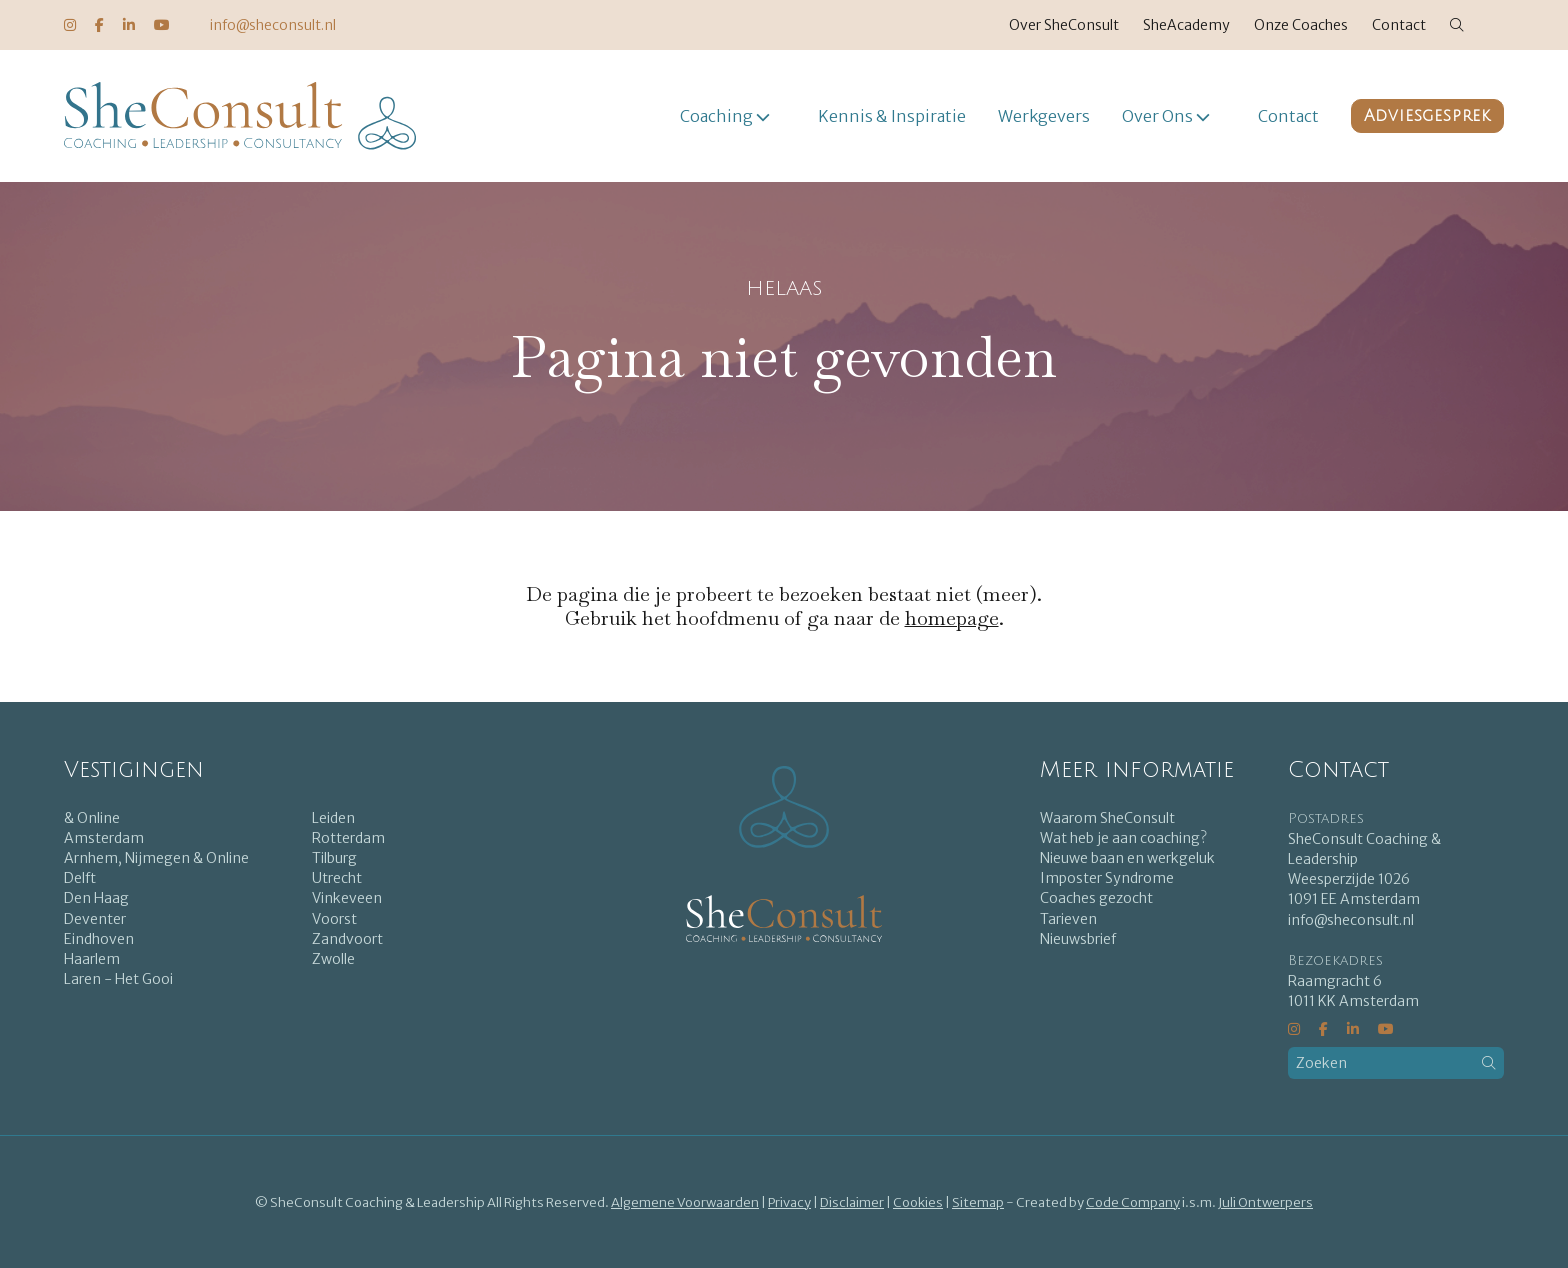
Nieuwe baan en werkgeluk (1127, 858)
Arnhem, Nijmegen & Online (156, 858)
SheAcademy (1186, 25)
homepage (952, 618)
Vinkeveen (347, 898)
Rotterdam (348, 838)
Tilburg (334, 858)
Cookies (918, 1202)
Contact (1399, 25)
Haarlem (92, 959)
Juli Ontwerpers (1265, 1202)
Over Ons (1157, 116)
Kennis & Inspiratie (892, 116)
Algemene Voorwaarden (685, 1202)
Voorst (334, 919)
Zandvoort (347, 939)
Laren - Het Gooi (118, 979)
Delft (80, 878)
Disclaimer (852, 1202)
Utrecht (337, 878)
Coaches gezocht (1096, 898)
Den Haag (96, 898)
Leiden (333, 818)
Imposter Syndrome (1107, 878)
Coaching (716, 116)
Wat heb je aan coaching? (1123, 838)
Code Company (1133, 1202)
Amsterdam (104, 838)
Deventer (95, 919)
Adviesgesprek (1427, 116)
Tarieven (1068, 919)
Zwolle (333, 959)
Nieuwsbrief (1078, 939)
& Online (92, 818)
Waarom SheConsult (1107, 818)
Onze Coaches (1301, 25)
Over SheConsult (1064, 25)
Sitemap (978, 1202)
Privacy (789, 1202)
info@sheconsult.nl (273, 25)
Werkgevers (1044, 116)
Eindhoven (99, 939)
